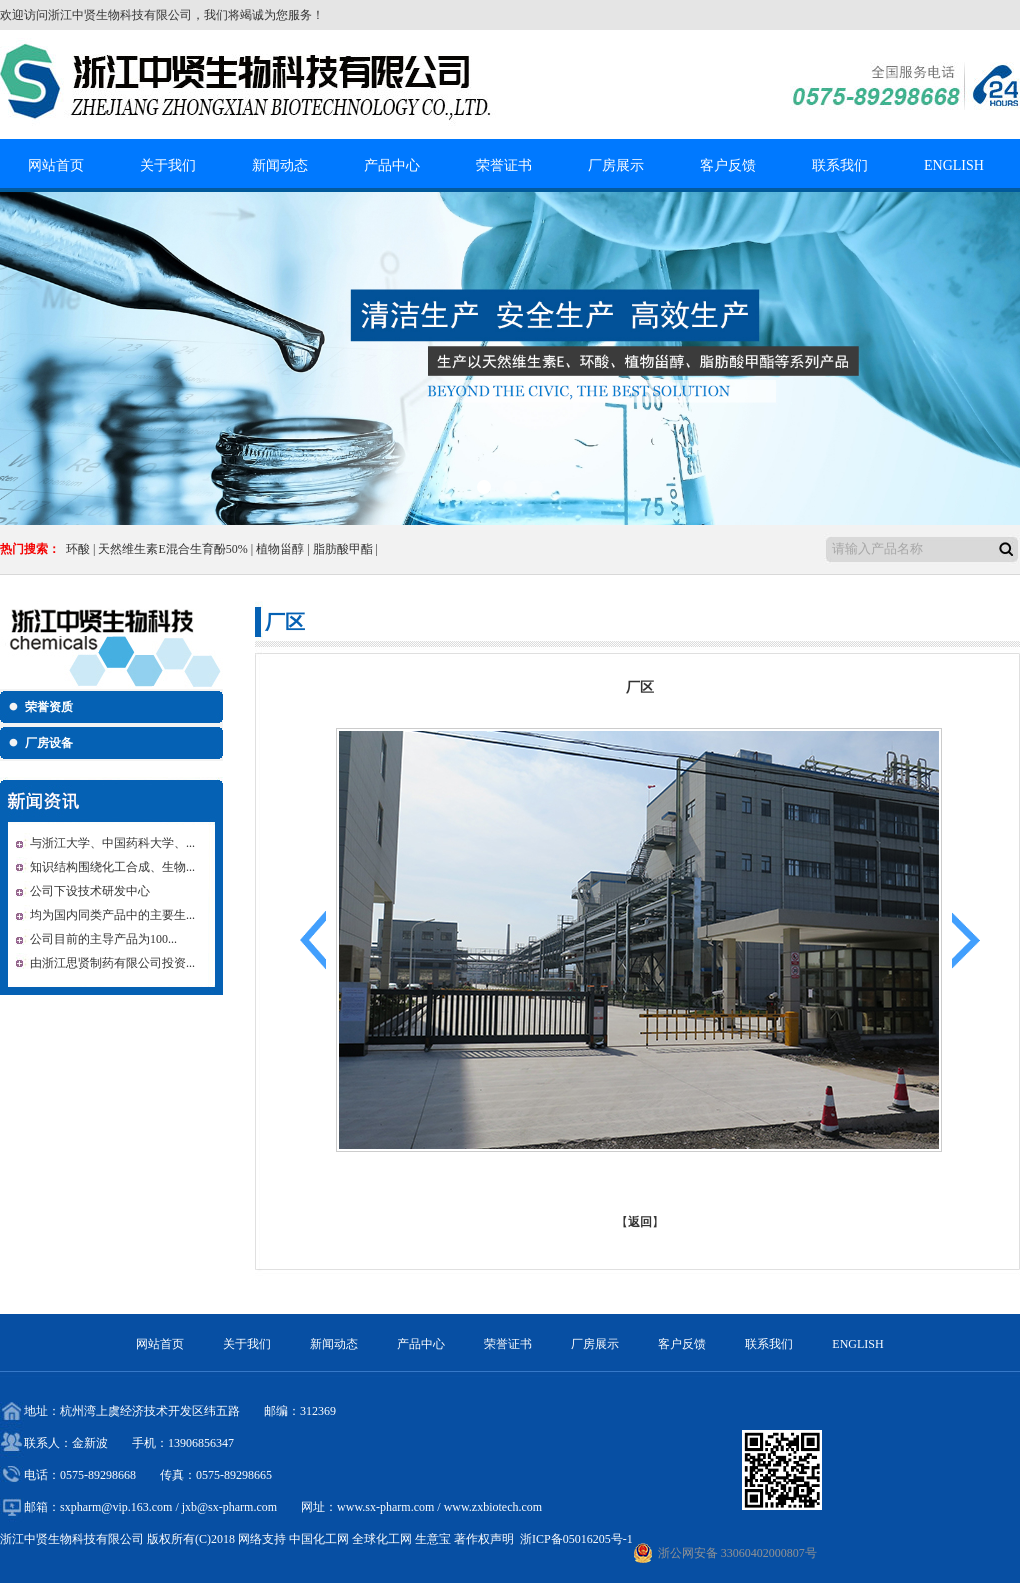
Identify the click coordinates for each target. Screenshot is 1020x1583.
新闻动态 (280, 165)
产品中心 (392, 165)
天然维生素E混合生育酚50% (172, 549)
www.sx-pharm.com (385, 1507)
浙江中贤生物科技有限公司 (120, 15)
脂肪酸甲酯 (343, 549)
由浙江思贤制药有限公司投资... (112, 963)
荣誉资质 (49, 707)
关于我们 (168, 165)
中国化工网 (319, 1539)
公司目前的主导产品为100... (103, 939)
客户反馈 (728, 165)
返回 (640, 1222)
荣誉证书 (504, 165)
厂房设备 (49, 743)
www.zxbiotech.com (493, 1507)
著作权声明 (484, 1539)
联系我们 (840, 165)
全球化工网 (382, 1539)
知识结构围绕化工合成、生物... (112, 867)
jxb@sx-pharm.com (229, 1507)
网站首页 (56, 165)
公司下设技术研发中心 (90, 891)
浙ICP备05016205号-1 (576, 1539)
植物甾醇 (280, 549)
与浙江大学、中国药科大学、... (112, 843)
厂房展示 (616, 165)
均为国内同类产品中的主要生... (112, 915)
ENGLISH (954, 165)
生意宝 (433, 1539)
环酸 (78, 549)
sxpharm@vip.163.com (116, 1507)
